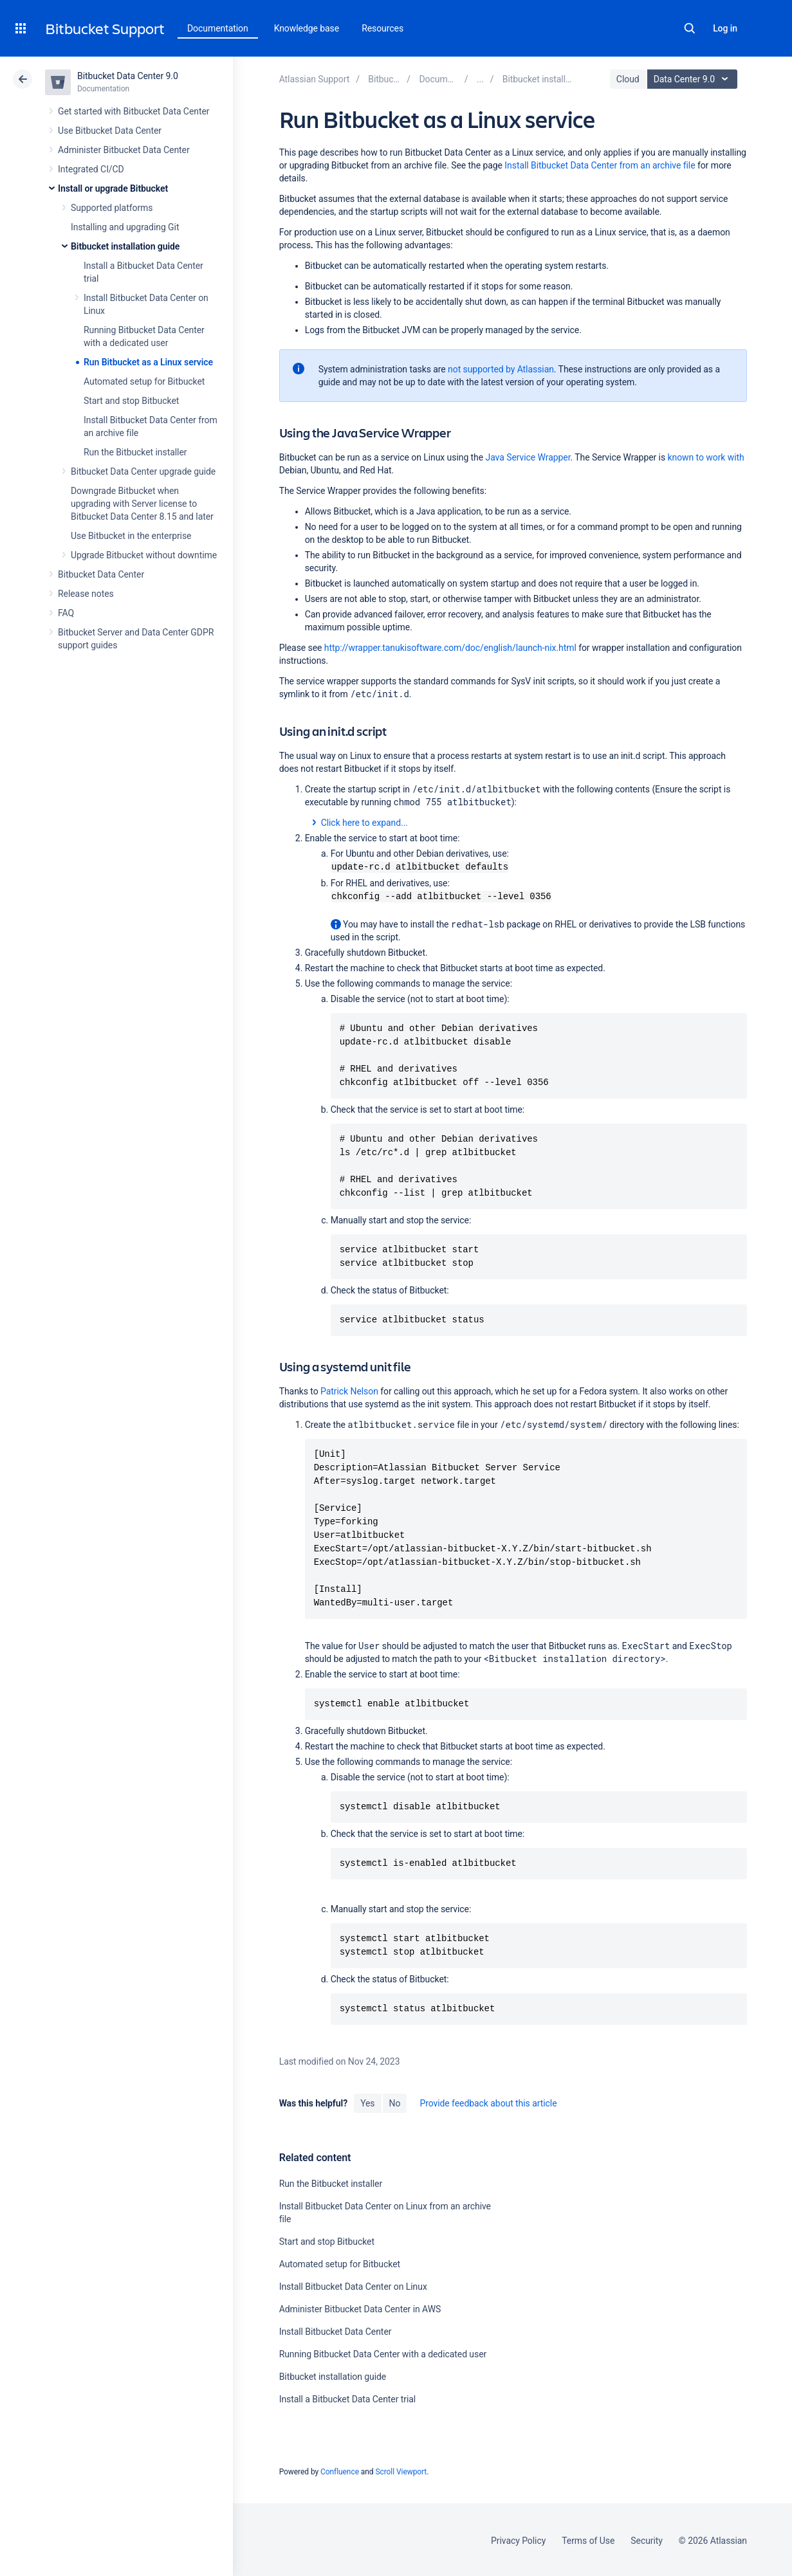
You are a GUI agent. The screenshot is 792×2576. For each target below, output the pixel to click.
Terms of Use (588, 2539)
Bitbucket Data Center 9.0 (127, 76)
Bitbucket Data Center (101, 574)
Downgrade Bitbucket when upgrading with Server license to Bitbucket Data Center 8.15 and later (142, 504)
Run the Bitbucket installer (135, 452)
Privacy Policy (518, 2539)
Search (689, 28)
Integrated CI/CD (91, 169)
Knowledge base (307, 28)
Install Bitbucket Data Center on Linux (353, 2285)
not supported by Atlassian (501, 369)
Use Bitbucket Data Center (109, 130)
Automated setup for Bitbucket (144, 381)
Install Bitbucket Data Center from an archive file (599, 165)
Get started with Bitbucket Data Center (133, 111)
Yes (367, 2102)
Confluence (339, 2470)
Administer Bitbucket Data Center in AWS (360, 2308)
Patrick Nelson (349, 1390)
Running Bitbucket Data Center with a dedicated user (383, 2353)
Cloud (628, 79)
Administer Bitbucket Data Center (124, 150)
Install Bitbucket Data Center (335, 2330)
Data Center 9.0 (694, 79)
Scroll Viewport (401, 2470)
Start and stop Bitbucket (131, 401)
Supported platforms (111, 208)
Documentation (217, 28)
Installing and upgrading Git (125, 227)
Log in (725, 28)
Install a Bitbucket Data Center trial (347, 2398)
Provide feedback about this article (488, 2102)
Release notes (86, 594)
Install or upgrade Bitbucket (113, 188)
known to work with (706, 457)
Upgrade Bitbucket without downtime (144, 555)
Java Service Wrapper (528, 457)
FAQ (66, 613)
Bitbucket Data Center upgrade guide (143, 471)
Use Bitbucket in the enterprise (131, 536)
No (395, 2102)
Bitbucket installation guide (125, 246)
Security (647, 2539)
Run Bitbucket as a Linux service (148, 362)
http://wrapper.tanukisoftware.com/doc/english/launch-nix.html (450, 648)
